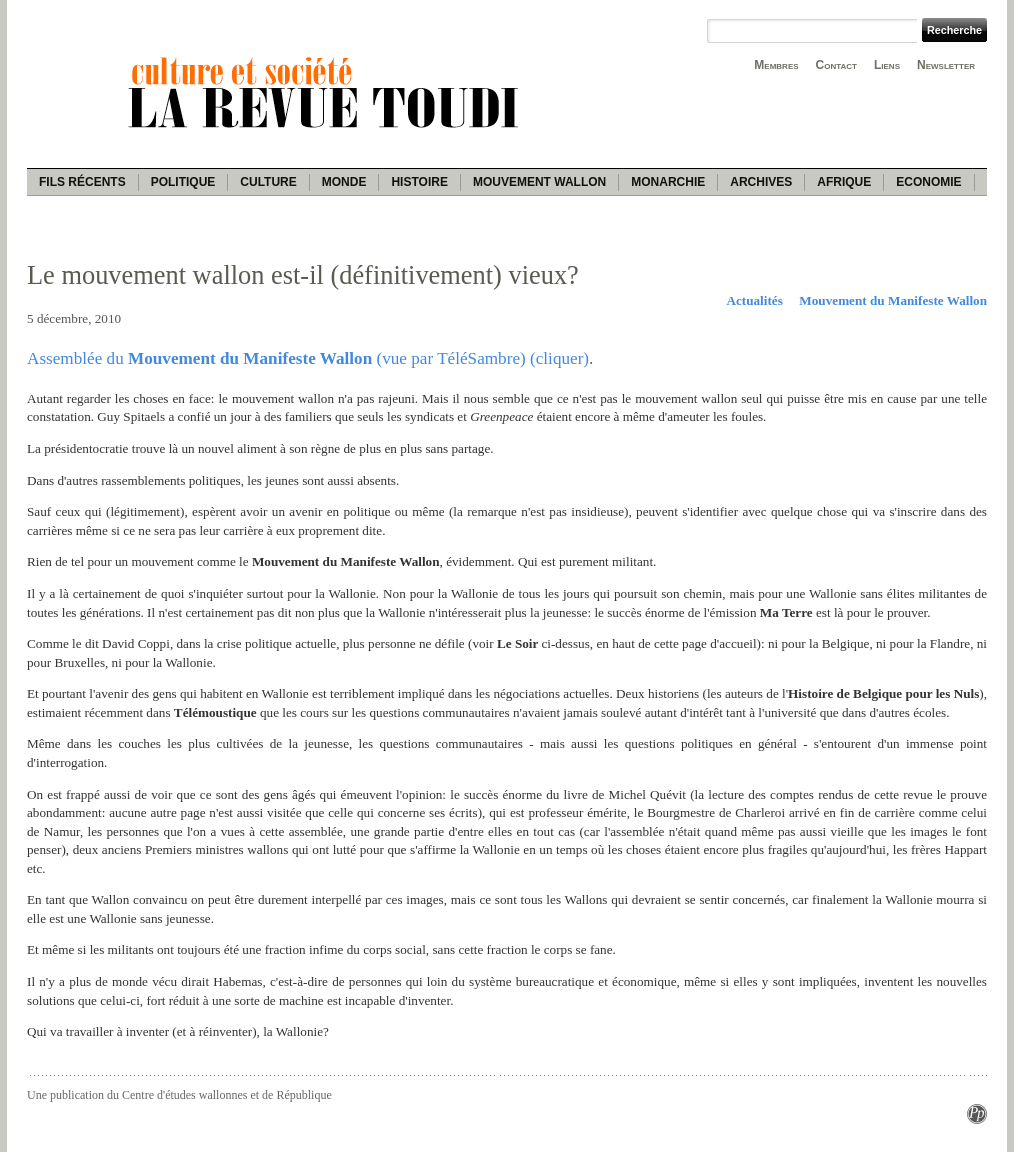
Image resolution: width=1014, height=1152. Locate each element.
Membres (776, 65)
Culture (268, 182)
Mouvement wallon (539, 182)
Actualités (754, 300)
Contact (836, 65)
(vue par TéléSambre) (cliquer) (480, 358)
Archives (761, 182)
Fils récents (82, 182)
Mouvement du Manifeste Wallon (893, 300)
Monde (344, 182)
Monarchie (668, 182)
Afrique (844, 182)
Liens (887, 65)
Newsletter (946, 65)
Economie (928, 182)
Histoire (419, 182)
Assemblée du (77, 358)
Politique (183, 182)
